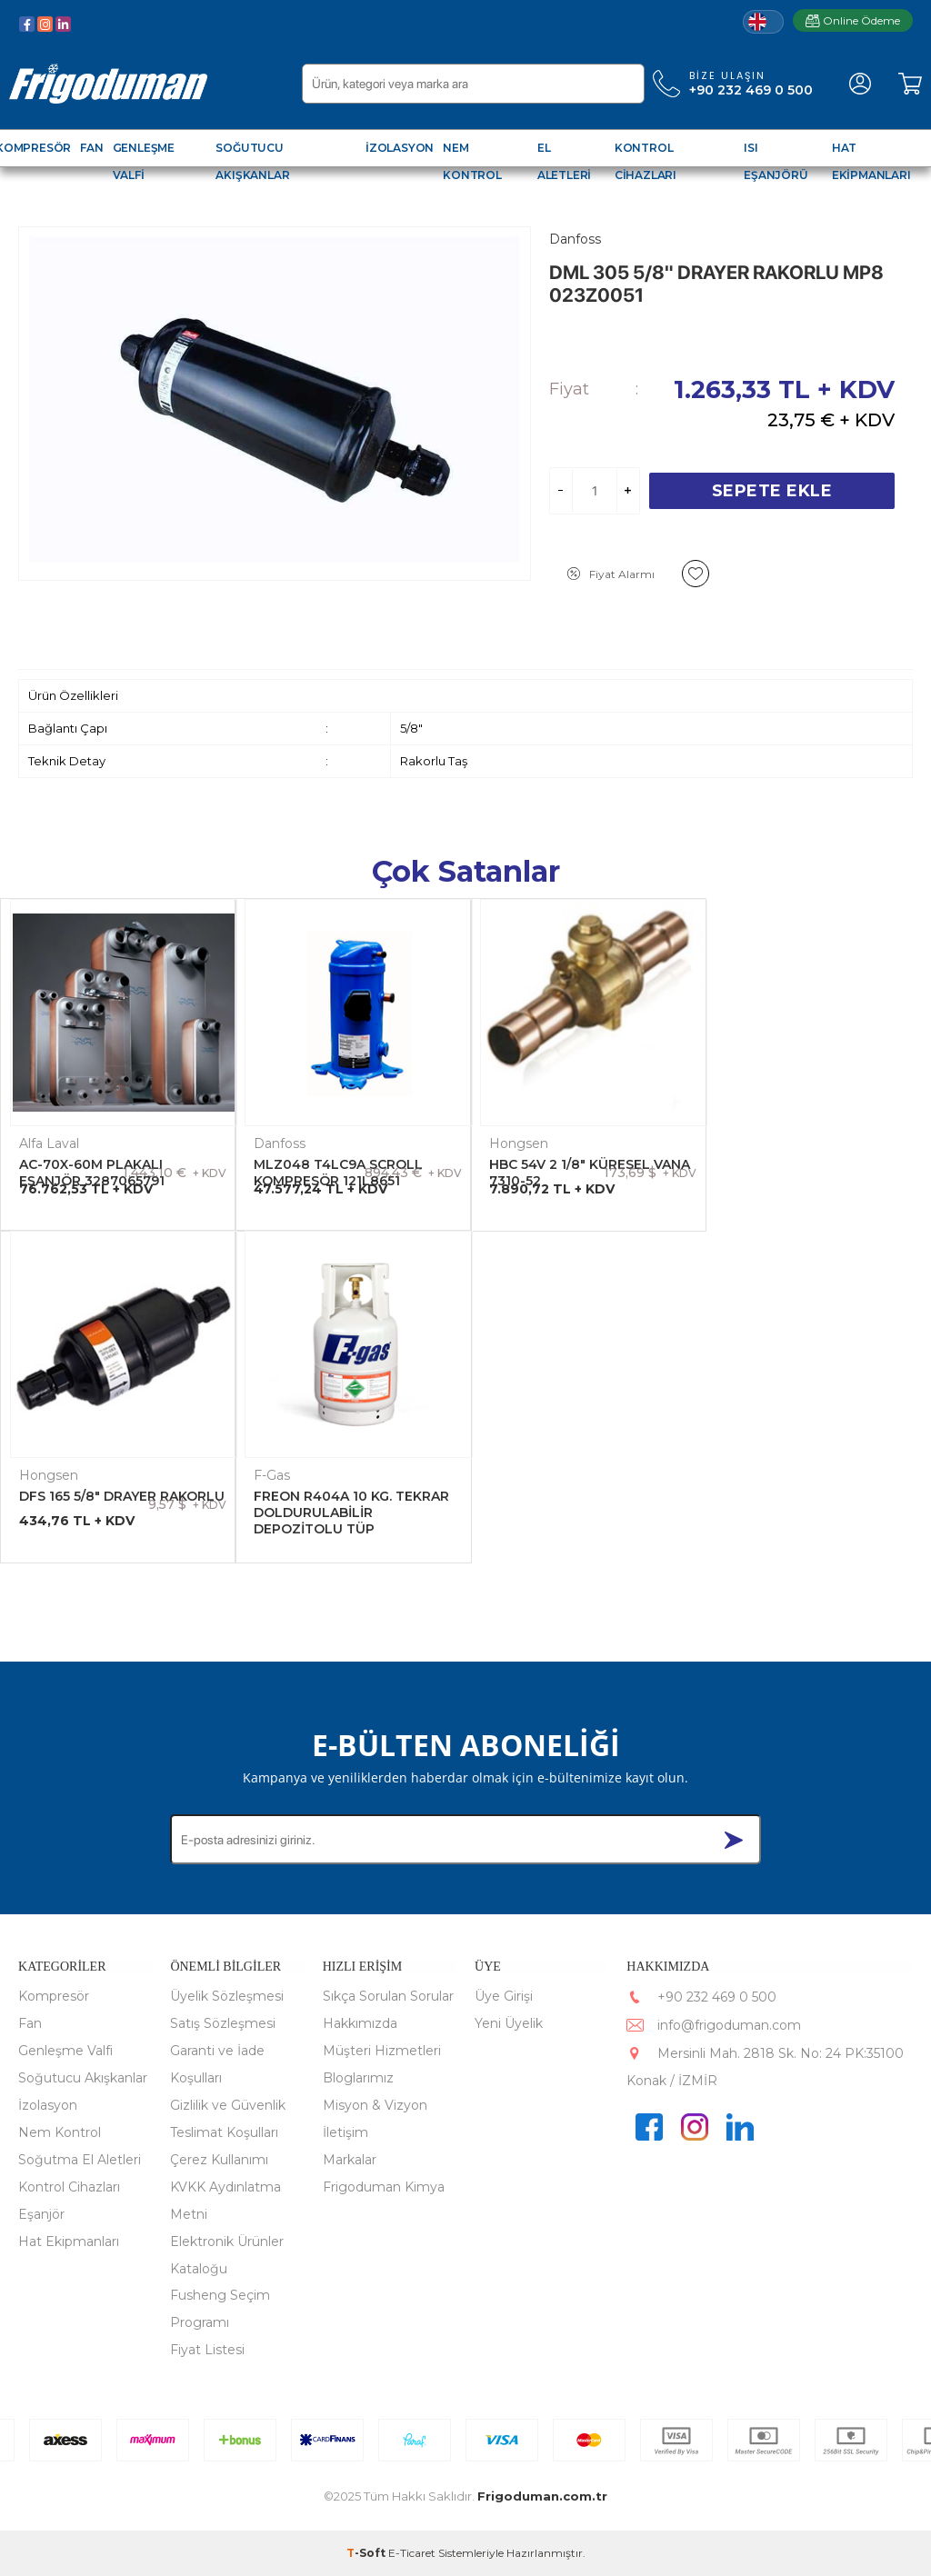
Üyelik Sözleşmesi (227, 1996)
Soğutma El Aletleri (79, 2160)
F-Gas (37, 1473)
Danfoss (278, 1141)
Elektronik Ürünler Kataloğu (227, 2255)
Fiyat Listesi (207, 2349)
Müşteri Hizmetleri (382, 2050)
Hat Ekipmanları (68, 2241)
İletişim (345, 2132)
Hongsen (514, 1141)
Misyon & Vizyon (375, 2105)
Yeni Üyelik (509, 2023)
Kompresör (53, 1996)
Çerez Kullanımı (219, 2160)
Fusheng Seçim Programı (220, 2309)
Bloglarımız (358, 2078)
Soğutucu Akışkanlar (82, 2078)
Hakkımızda (360, 2023)
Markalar (349, 2160)
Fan (30, 2023)
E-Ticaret (411, 2553)
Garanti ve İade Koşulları (217, 2064)
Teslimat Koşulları (224, 2132)
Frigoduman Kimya (384, 2187)
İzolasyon (47, 2105)
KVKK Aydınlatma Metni (225, 2200)
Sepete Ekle (772, 491)
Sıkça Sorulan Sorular (388, 1996)
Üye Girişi (504, 1996)
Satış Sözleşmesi (222, 2023)
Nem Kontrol (59, 2132)
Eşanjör (41, 2214)
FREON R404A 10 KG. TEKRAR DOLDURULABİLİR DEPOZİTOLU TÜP (117, 1510)
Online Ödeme (853, 20)
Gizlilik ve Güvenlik (227, 2105)
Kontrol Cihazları (69, 2187)
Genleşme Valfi (65, 2050)
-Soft (367, 2553)
